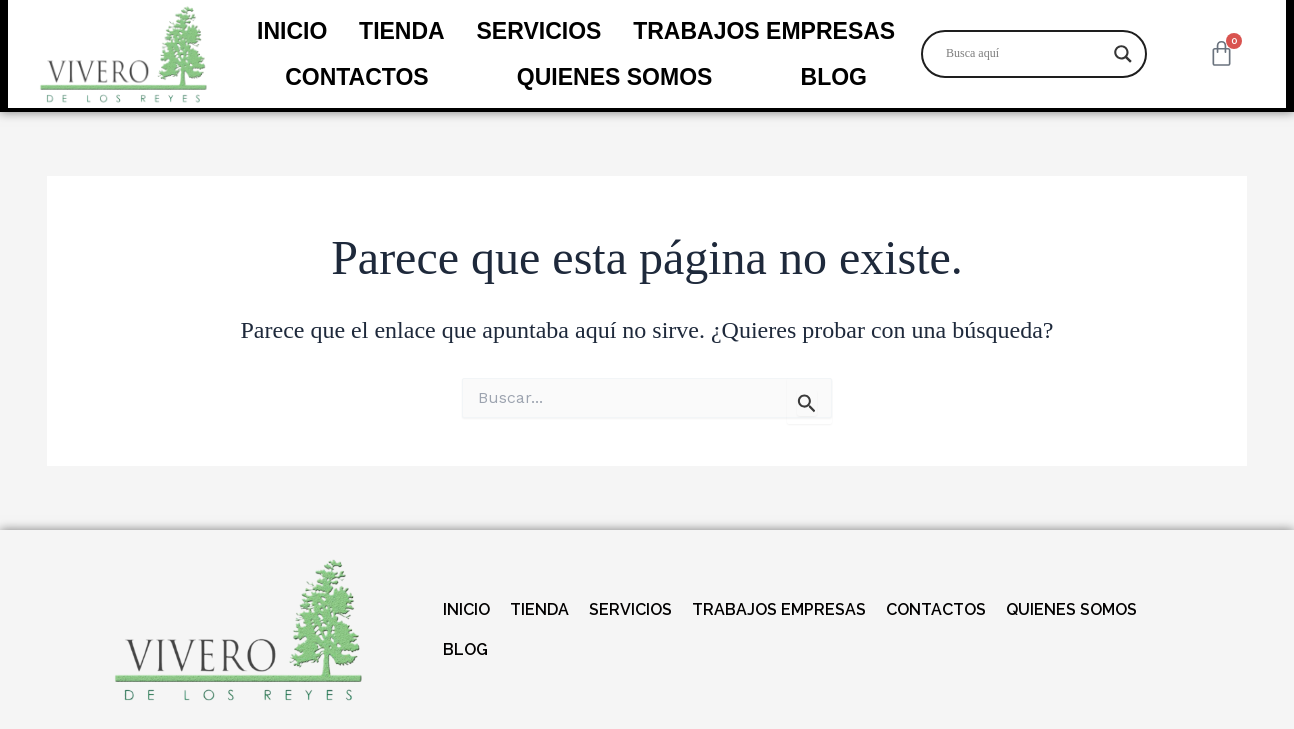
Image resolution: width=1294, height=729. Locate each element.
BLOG (834, 77)
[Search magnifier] (1123, 54)
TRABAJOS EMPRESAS (764, 31)
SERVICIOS (539, 31)
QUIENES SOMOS (615, 77)
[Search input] (1025, 54)
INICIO (292, 31)
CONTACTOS (357, 77)
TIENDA (402, 31)
